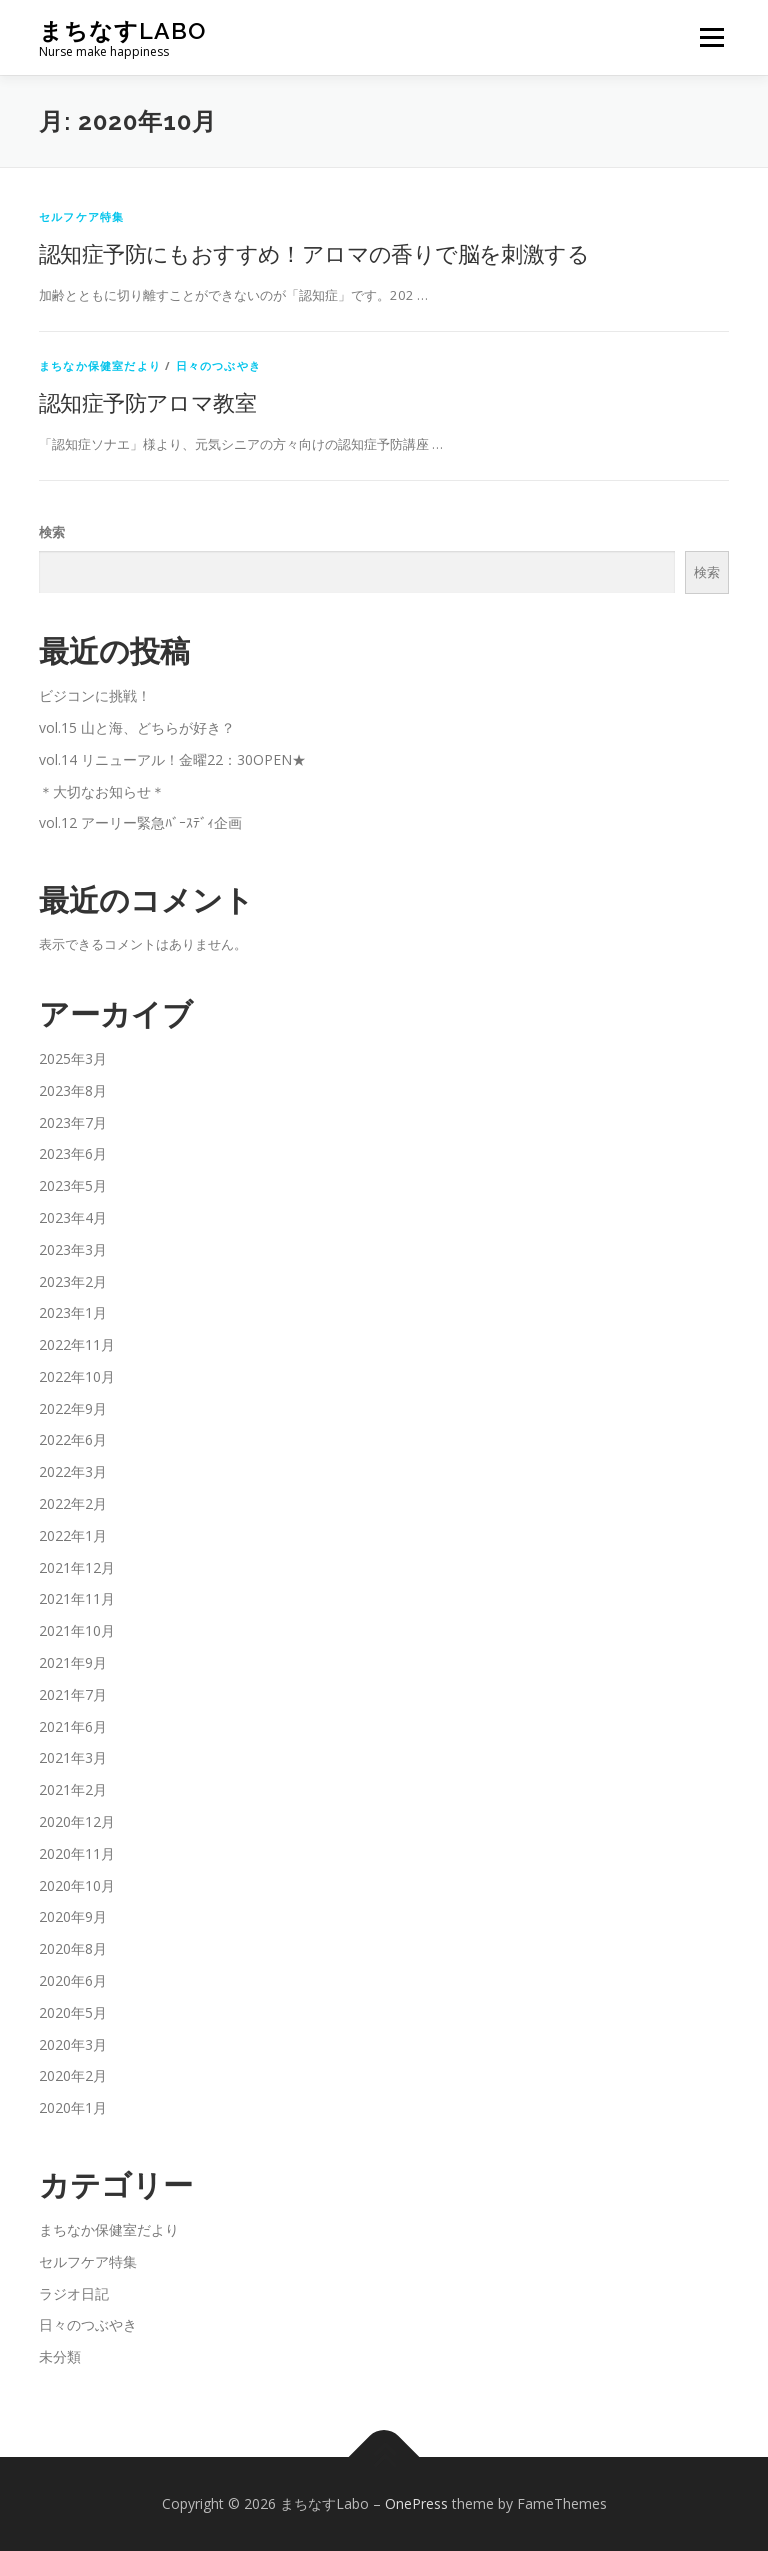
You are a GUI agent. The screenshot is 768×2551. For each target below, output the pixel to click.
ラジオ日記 (74, 2293)
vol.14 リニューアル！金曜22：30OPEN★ (172, 759)
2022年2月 (73, 1503)
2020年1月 (73, 2107)
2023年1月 (73, 1312)
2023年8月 (73, 1090)
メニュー (711, 37)
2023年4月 (73, 1217)
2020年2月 (73, 2075)
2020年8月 (73, 1948)
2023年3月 (73, 1249)
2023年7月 (73, 1122)
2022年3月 (73, 1471)
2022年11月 (77, 1344)
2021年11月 (77, 1598)
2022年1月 (73, 1535)
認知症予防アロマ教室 (147, 402)
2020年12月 (77, 1821)
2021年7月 (73, 1694)
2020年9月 (73, 1916)
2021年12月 (77, 1567)
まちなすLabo (122, 30)
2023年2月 (73, 1281)
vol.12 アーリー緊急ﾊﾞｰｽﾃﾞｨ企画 (140, 822)
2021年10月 (77, 1630)
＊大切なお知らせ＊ (102, 791)
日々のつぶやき (218, 365)
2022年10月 (77, 1376)
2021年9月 (73, 1662)
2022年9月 (73, 1408)
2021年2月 (73, 1789)
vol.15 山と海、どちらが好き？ (137, 727)
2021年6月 (73, 1726)
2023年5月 (73, 1185)
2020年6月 (73, 1980)
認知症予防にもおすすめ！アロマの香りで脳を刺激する (314, 253)
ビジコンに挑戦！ (95, 695)
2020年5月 (73, 2012)
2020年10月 (77, 1885)
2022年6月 (73, 1439)
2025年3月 (73, 1058)
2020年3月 (73, 2044)
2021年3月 (73, 1757)
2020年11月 (77, 1853)
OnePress (416, 2503)
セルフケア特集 (81, 216)
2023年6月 (73, 1153)
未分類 (60, 2356)
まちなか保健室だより (100, 365)
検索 (52, 532)
